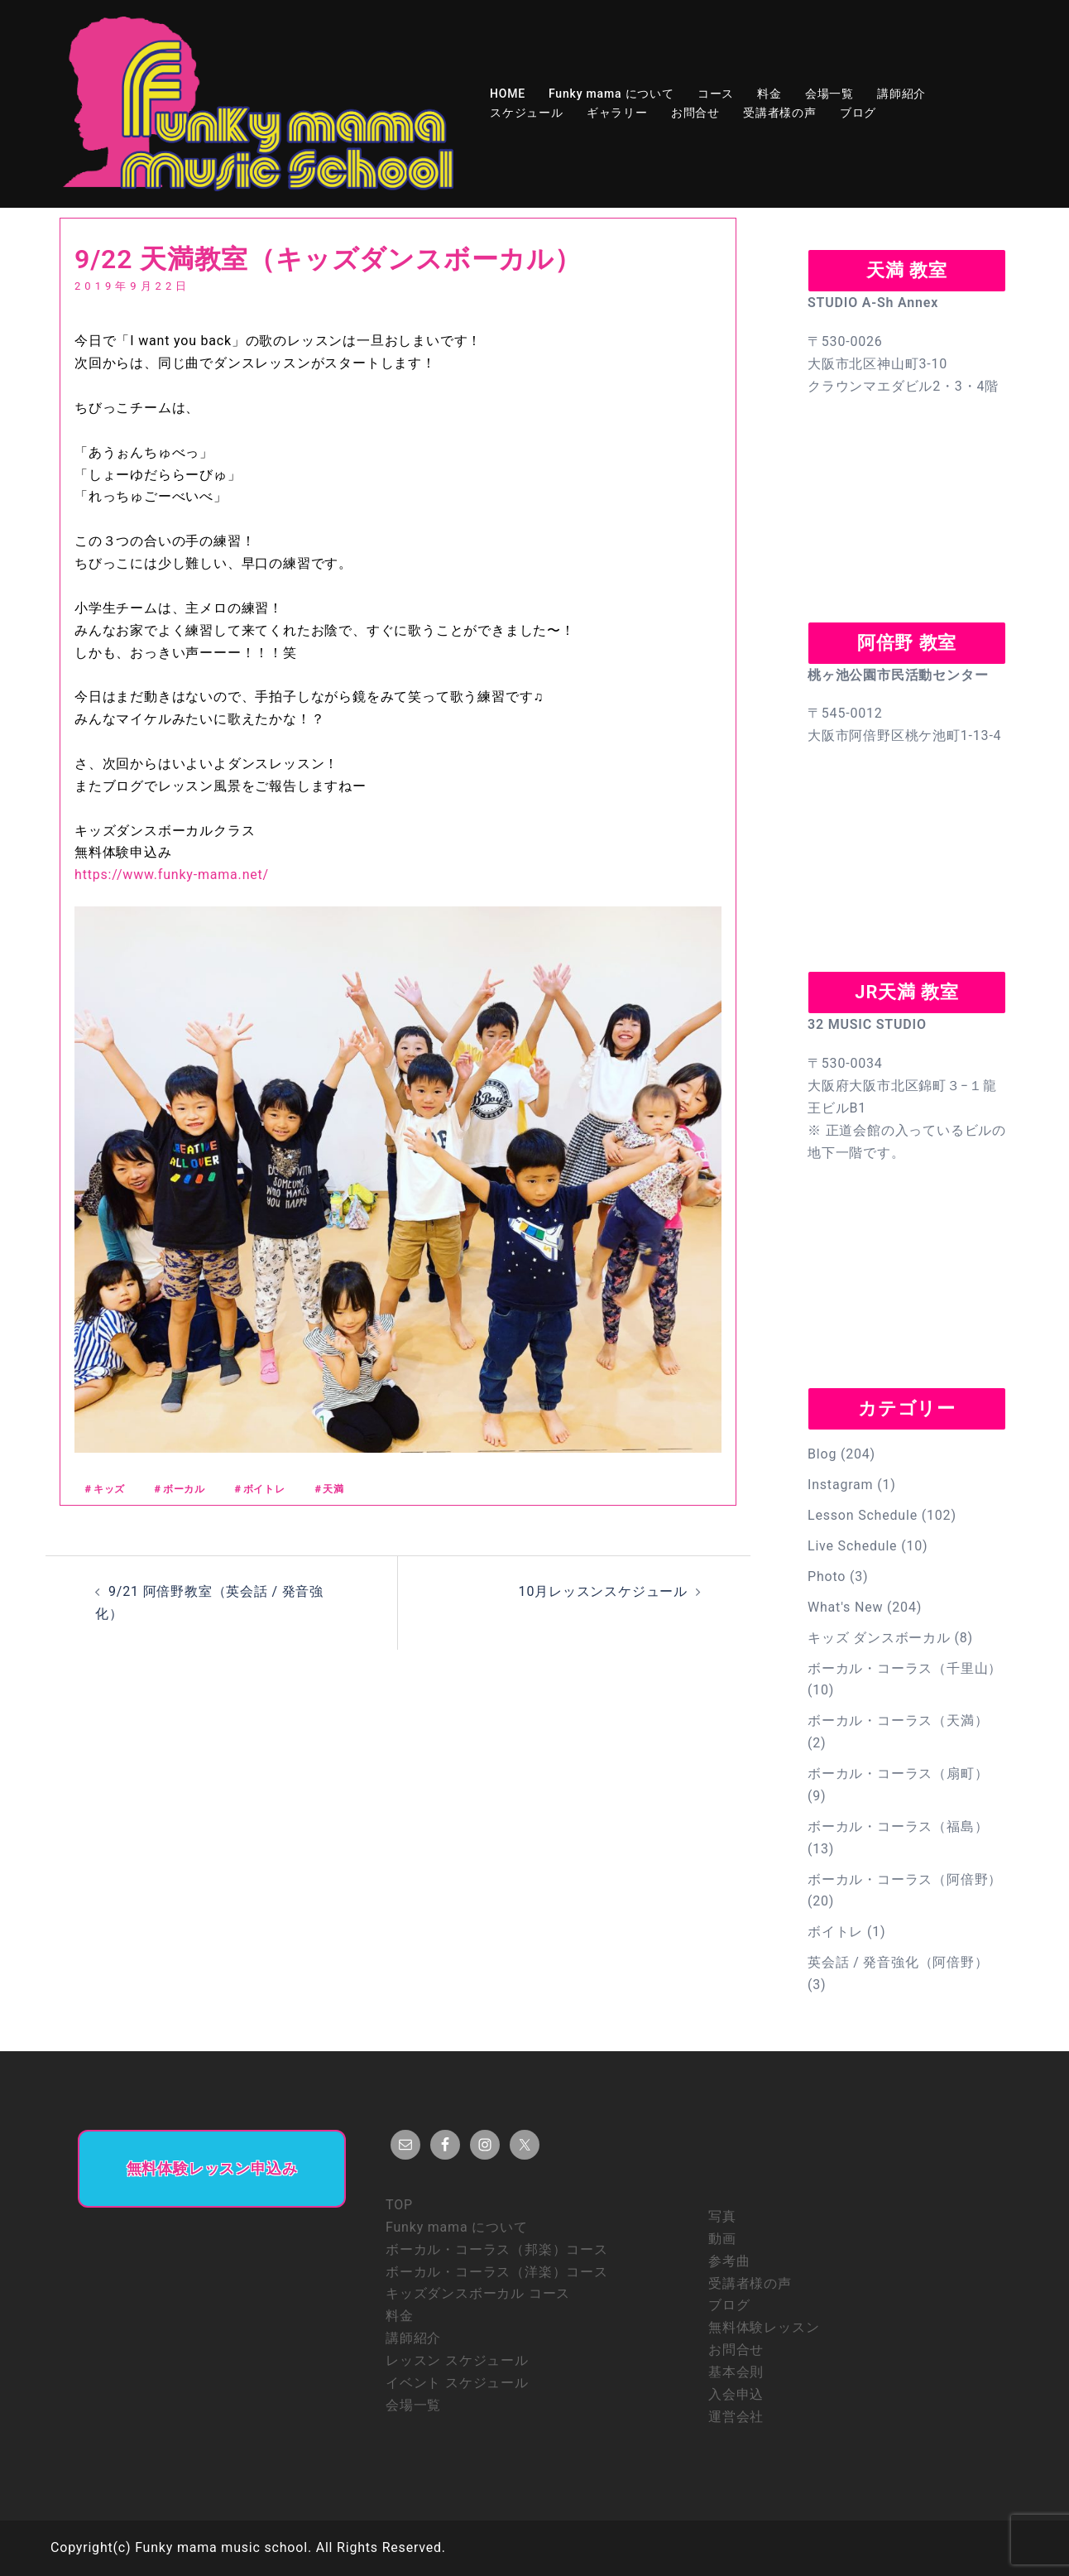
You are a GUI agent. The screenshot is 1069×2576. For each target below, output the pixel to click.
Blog (822, 1454)
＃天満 (328, 1489)
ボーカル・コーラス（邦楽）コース (497, 2249)
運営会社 (736, 2417)
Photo (827, 1576)
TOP (399, 2205)
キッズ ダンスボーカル (879, 1638)
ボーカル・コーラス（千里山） (905, 1668)
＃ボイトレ (258, 1489)
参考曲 (729, 2261)
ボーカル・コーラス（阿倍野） (905, 1879)
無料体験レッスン (763, 2327)
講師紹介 (901, 93)
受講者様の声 (780, 112)
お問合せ (695, 112)
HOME (507, 93)
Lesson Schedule (863, 1515)
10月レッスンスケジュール (603, 1591)
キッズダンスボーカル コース (478, 2293)
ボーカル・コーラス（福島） (898, 1826)
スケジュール (526, 112)
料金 (769, 93)
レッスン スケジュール (457, 2360)
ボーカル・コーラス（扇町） (898, 1773)
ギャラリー (617, 112)
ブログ (858, 112)
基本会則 (736, 2372)
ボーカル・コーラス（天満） (898, 1720)
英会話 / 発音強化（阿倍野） (898, 1962)
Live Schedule (852, 1546)
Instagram (840, 1484)
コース (715, 93)
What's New (845, 1607)
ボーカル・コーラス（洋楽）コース (497, 2272)
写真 (722, 2216)
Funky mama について (611, 93)
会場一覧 (829, 93)
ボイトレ (835, 1931)
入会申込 (736, 2394)
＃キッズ (104, 1489)
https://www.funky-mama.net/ (171, 874)
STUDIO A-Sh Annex (873, 302)
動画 (722, 2239)
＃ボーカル (178, 1489)
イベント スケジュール (457, 2383)
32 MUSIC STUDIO (867, 1024)
